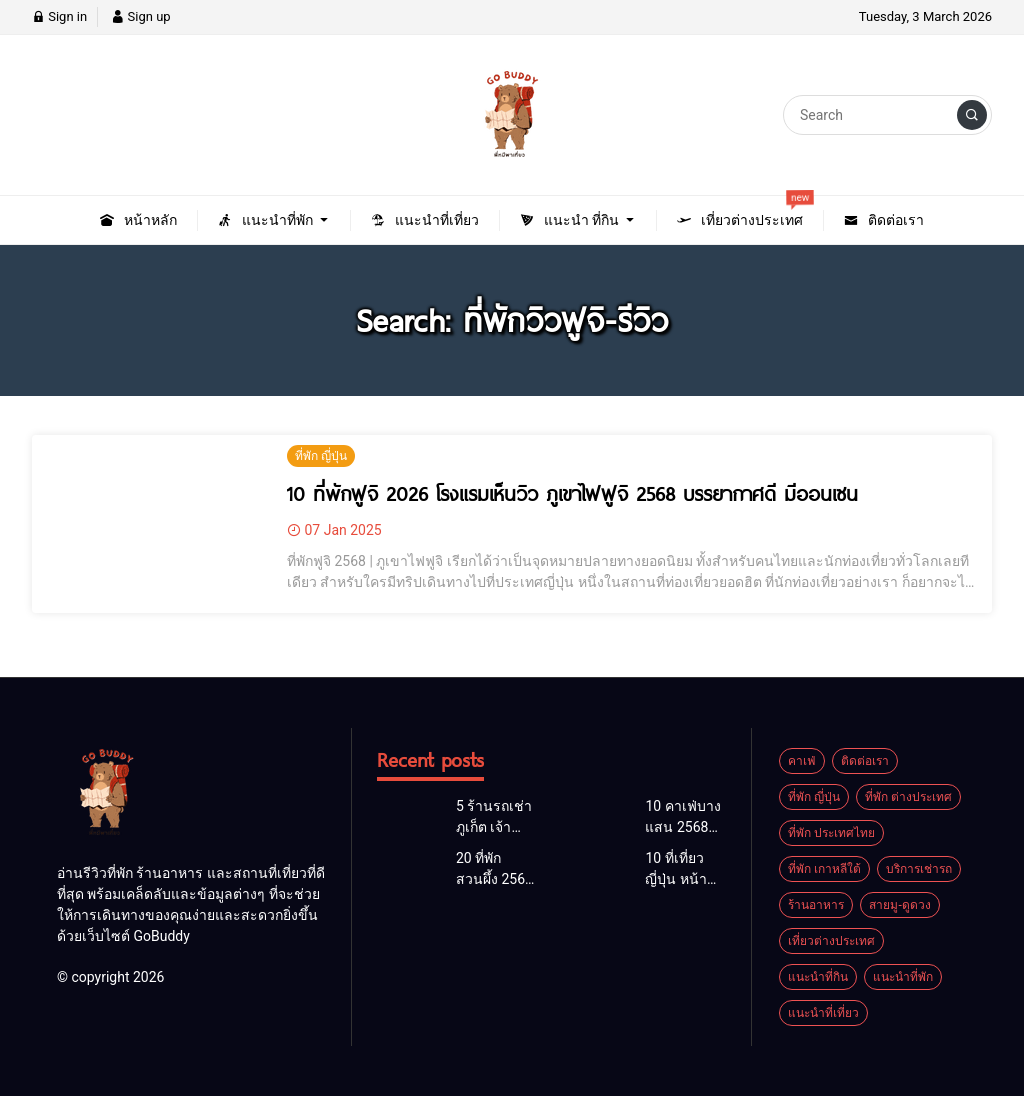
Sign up (140, 16)
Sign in (59, 16)
